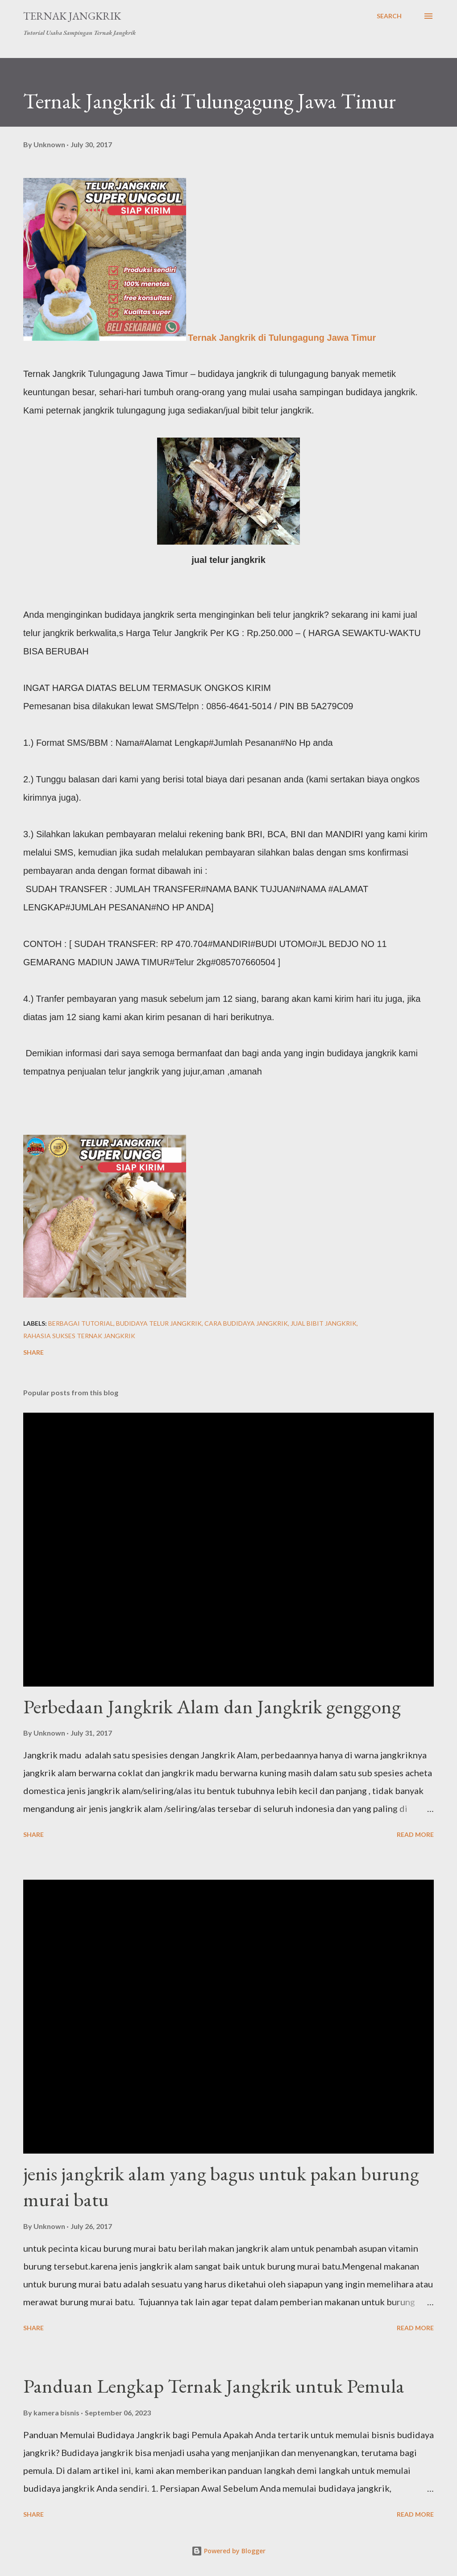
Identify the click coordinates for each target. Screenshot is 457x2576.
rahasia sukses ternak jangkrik (79, 1336)
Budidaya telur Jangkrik (159, 1323)
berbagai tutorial (80, 1323)
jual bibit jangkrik (324, 1323)
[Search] (389, 16)
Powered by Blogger (228, 2551)
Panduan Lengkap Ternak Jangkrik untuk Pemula (213, 2385)
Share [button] (33, 1352)
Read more (415, 1834)
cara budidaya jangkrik (246, 1323)
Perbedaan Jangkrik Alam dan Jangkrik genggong (212, 1706)
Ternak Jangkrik (72, 16)
